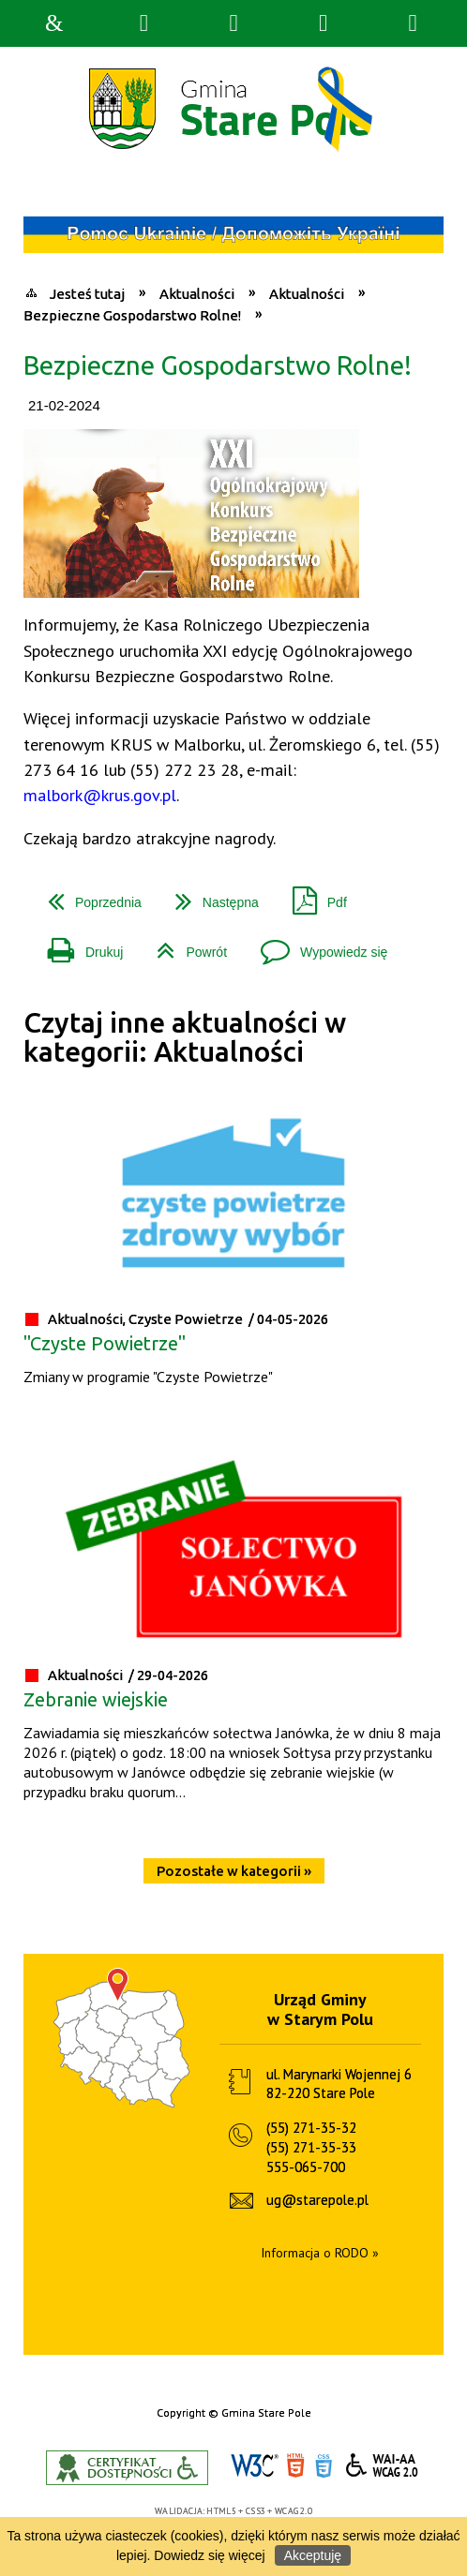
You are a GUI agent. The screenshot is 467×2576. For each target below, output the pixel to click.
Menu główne (323, 23)
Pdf (312, 895)
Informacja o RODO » (320, 2252)
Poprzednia (87, 895)
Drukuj (78, 945)
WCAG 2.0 (382, 2464)
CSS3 (323, 2465)
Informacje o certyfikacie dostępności (127, 2467)
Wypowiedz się (316, 945)
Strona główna (54, 23)
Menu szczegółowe (413, 23)
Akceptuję (312, 2555)
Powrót (184, 945)
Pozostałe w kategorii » (234, 1871)
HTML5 (295, 2465)
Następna (209, 895)
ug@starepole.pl (317, 2200)
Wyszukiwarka (143, 23)
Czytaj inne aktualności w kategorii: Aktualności (184, 1036)
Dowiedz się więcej (209, 2555)
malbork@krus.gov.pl (99, 794)
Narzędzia (233, 23)
